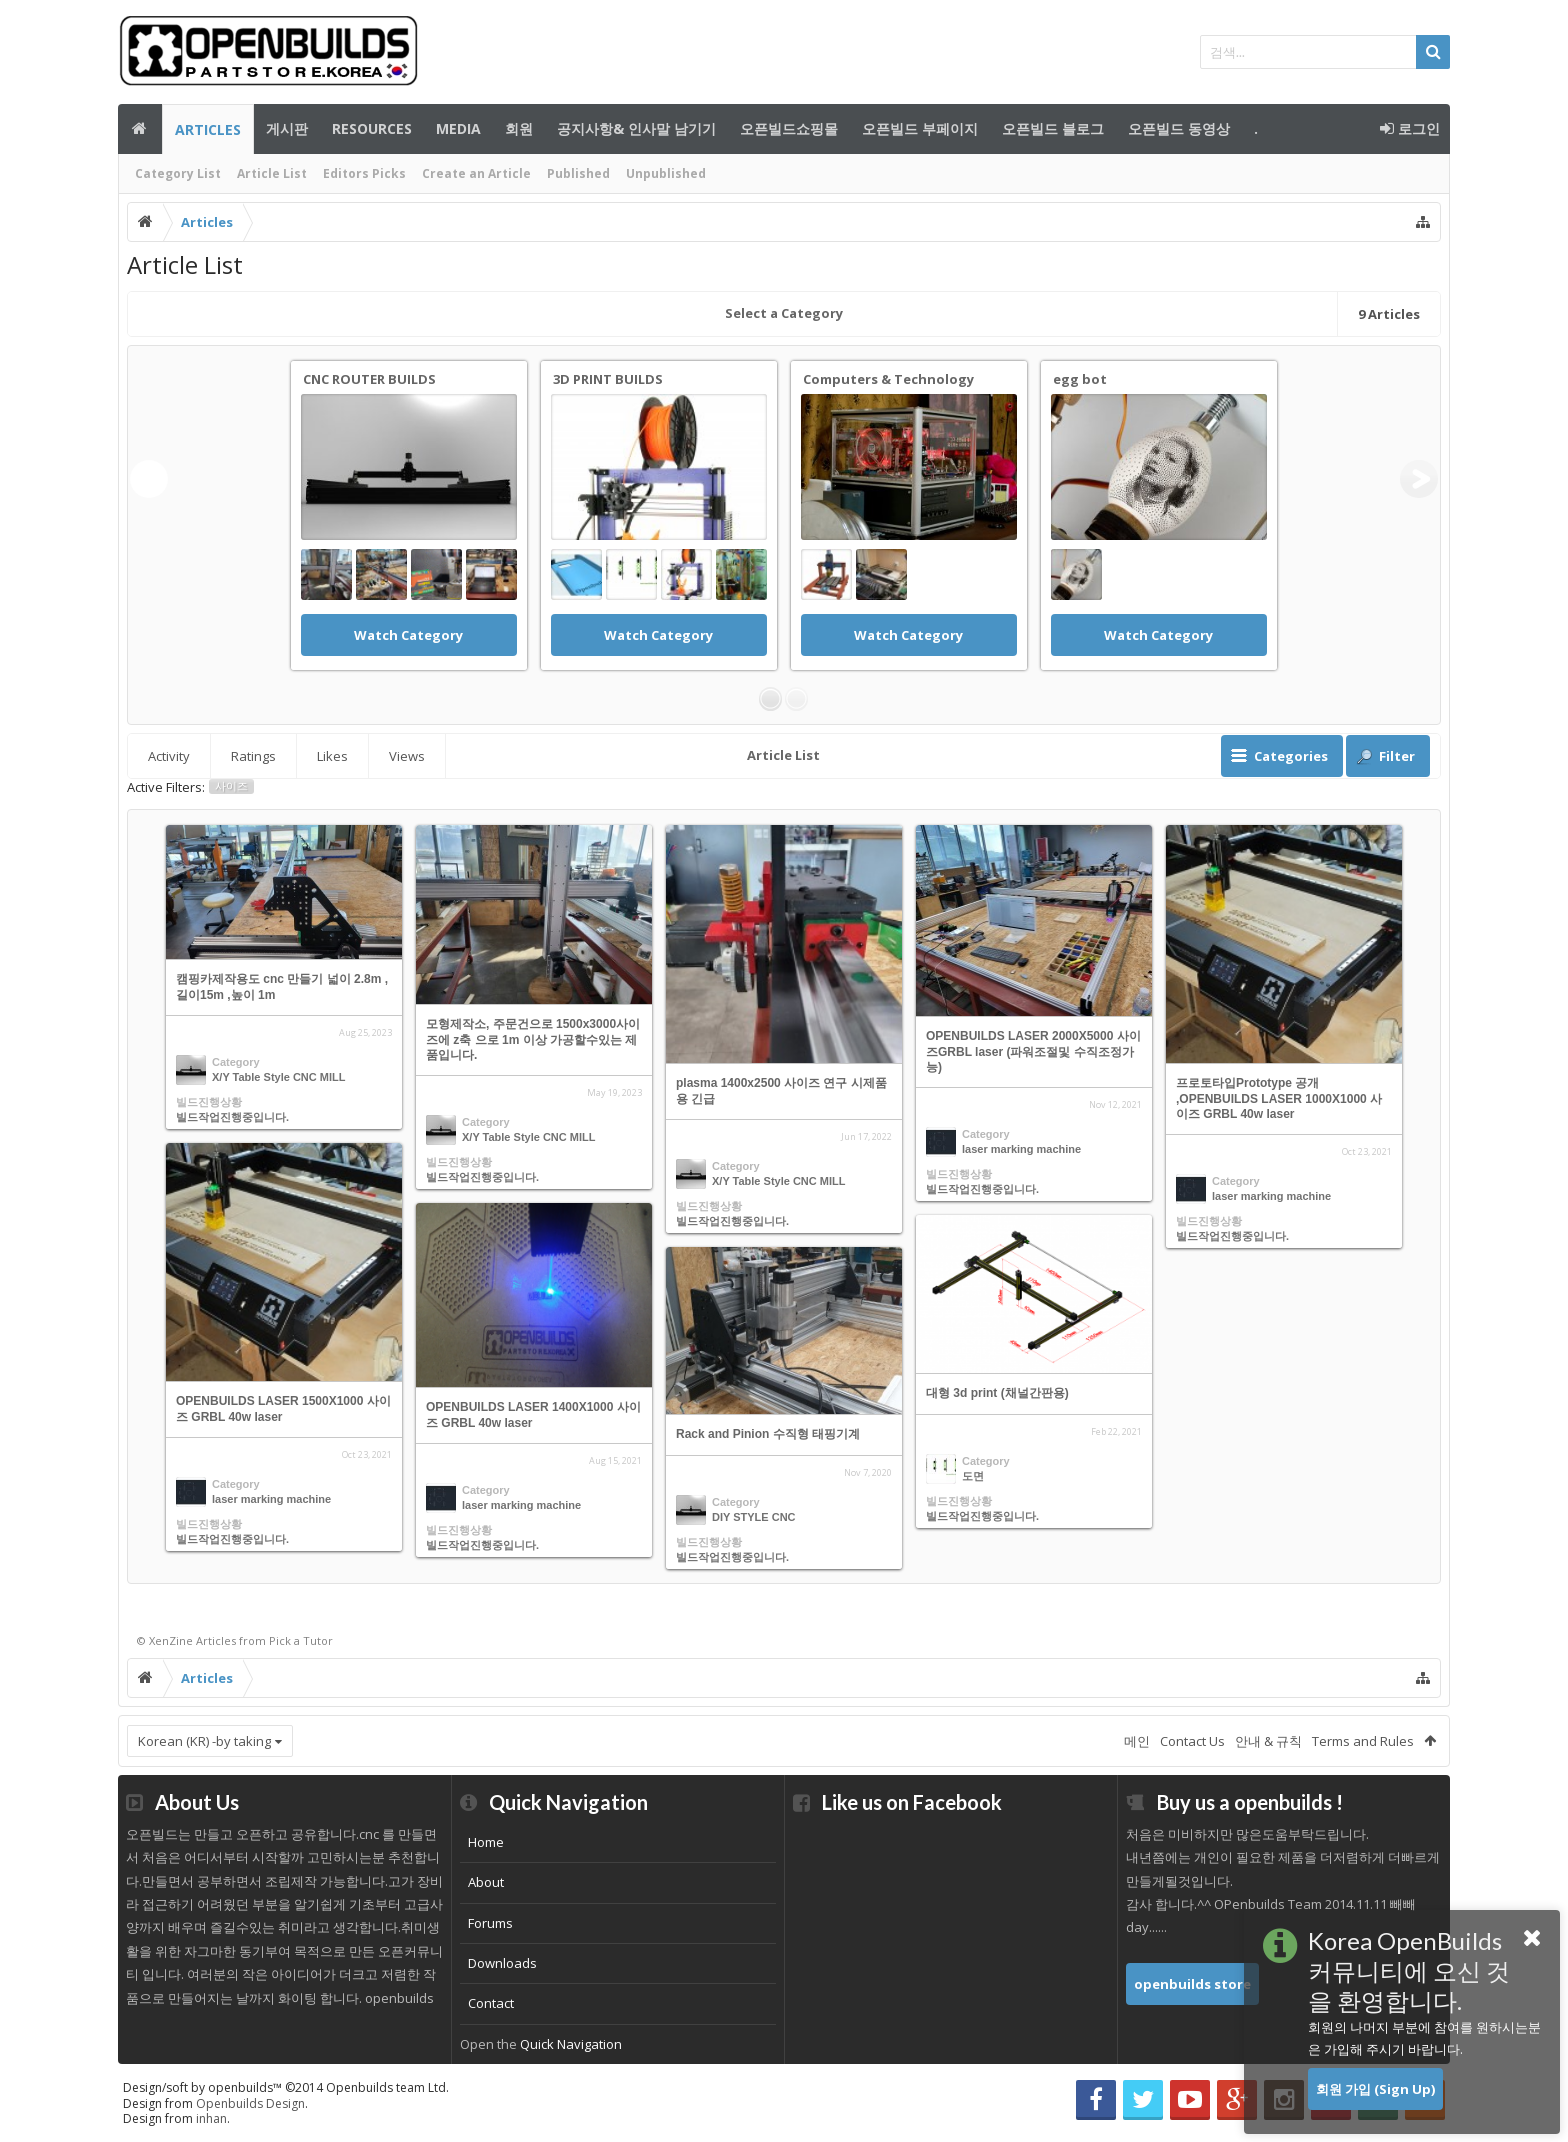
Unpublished (666, 173)
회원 (519, 128)
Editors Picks (364, 173)
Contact (491, 2003)
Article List (272, 173)
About (486, 1882)
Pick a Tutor (301, 1640)
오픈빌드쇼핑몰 (789, 128)
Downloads (502, 1963)
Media (458, 128)
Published (578, 173)
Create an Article (476, 173)
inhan (211, 2118)
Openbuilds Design (250, 2103)
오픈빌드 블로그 (1053, 128)
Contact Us (1192, 1741)
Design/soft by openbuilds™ (286, 2087)
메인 (140, 129)
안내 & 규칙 (1268, 1741)
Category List (178, 173)
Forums (490, 1923)
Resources (372, 128)
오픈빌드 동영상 (1179, 128)
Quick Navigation (571, 2044)
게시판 (287, 128)
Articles (208, 129)
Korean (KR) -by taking (204, 1741)
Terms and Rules (1363, 1741)
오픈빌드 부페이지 (920, 128)
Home (486, 1842)
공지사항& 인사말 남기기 (636, 128)
